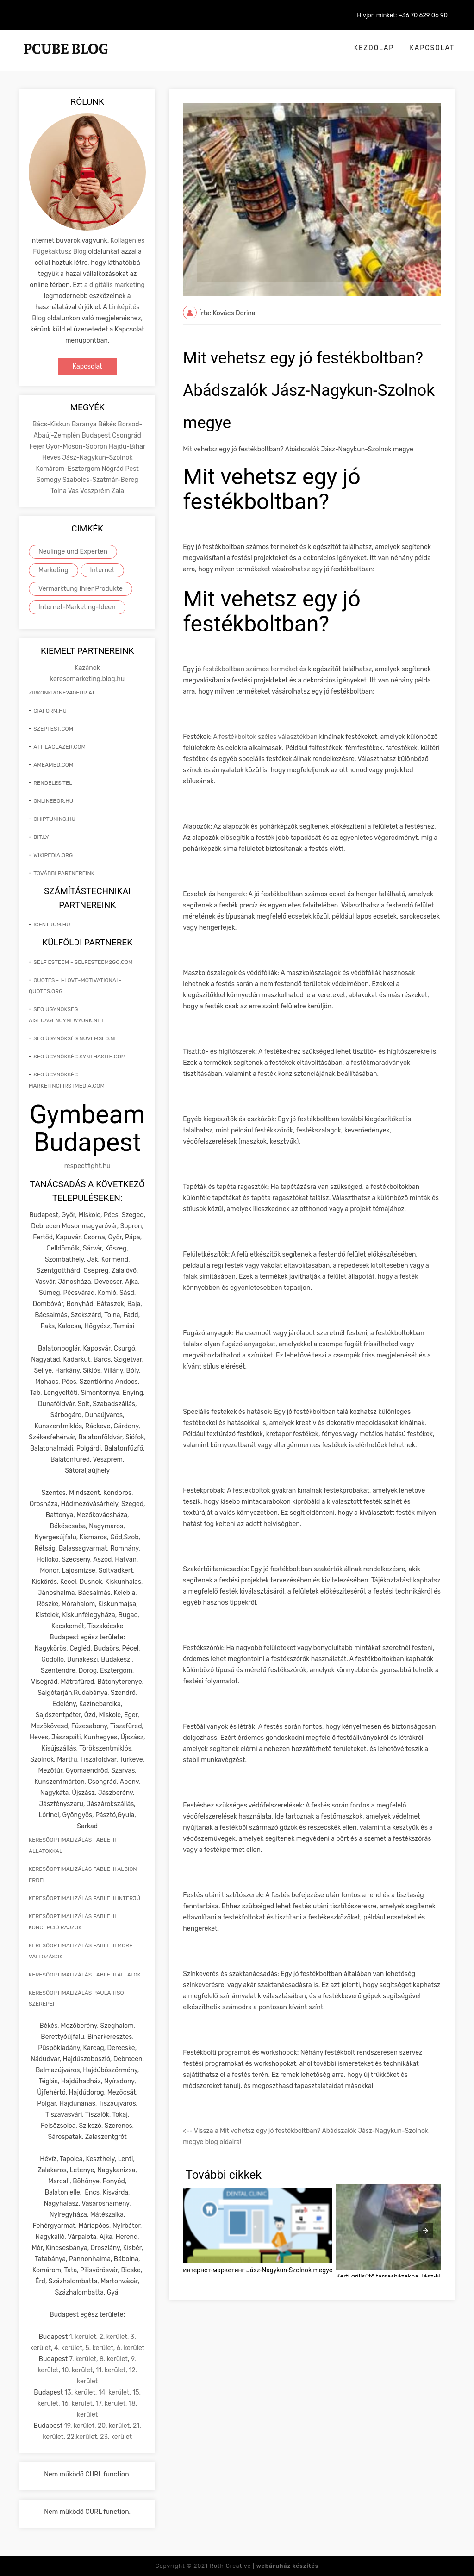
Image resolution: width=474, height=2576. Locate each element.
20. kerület (114, 2426)
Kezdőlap (374, 48)
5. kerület (99, 2348)
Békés (108, 424)
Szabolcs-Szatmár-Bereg (100, 480)
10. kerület (77, 2370)
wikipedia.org (53, 855)
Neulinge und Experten (72, 552)
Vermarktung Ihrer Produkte (80, 589)
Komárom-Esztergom (69, 469)
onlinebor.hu (53, 801)
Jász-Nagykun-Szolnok (97, 458)
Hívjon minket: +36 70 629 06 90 (402, 15)
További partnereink (63, 873)
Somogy (49, 480)
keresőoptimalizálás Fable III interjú (84, 1898)
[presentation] (425, 2230)
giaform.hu (50, 710)
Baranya (85, 424)
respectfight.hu (87, 1166)
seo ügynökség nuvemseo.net (77, 1038)
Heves (52, 458)
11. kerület (110, 2370)
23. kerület (116, 2437)
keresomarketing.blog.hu (87, 679)
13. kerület (79, 2392)
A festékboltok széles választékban (265, 737)
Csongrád (126, 435)
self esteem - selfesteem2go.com (82, 962)
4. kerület (68, 2348)
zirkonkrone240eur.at (62, 692)
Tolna (59, 491)
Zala (118, 491)
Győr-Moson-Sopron (77, 446)
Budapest (96, 435)
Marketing (53, 570)
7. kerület (82, 2359)
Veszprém (96, 491)
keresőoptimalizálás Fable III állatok (85, 1974)
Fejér (37, 446)
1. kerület (82, 2337)
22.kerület (82, 2437)
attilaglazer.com (59, 747)
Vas (74, 491)
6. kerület (131, 2348)
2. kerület (113, 2337)
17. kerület (110, 2403)
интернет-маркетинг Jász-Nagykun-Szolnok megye (257, 2270)
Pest (131, 469)
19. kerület (79, 2426)
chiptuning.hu (54, 819)
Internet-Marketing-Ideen (77, 607)
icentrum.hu (51, 924)
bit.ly (41, 837)
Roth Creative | (264, 2566)
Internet (102, 570)
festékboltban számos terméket (250, 669)
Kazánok (87, 668)
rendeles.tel (52, 783)
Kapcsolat (432, 48)
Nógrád (113, 469)
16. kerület (77, 2403)
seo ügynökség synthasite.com (79, 1056)
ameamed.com (53, 765)
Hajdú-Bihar (127, 446)
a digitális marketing (114, 285)
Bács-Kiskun (52, 424)
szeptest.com (53, 728)
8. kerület (114, 2359)
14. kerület (114, 2392)
